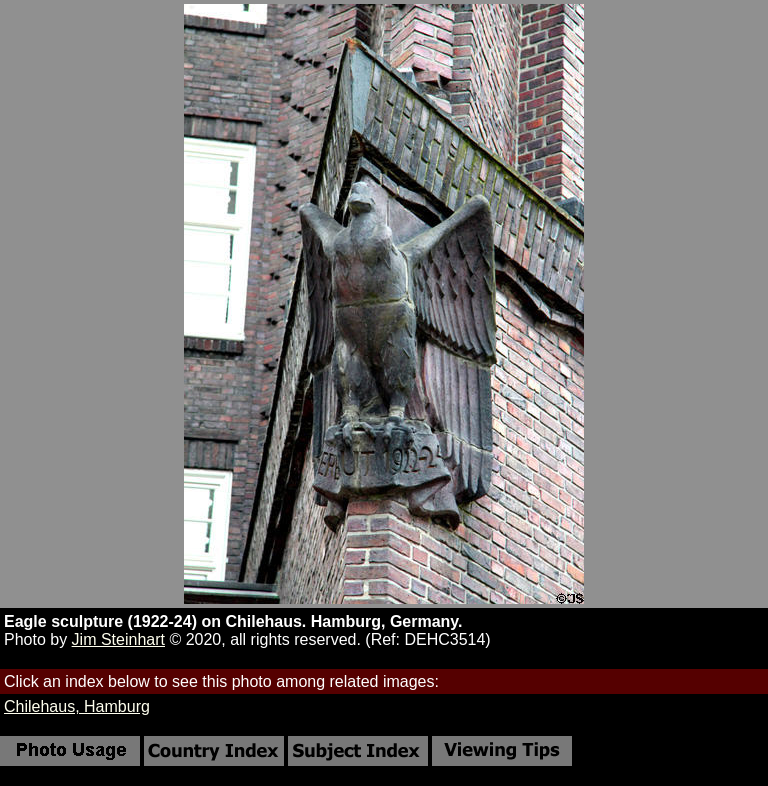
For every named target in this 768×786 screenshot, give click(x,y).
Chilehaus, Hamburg (77, 706)
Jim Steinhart (118, 639)
